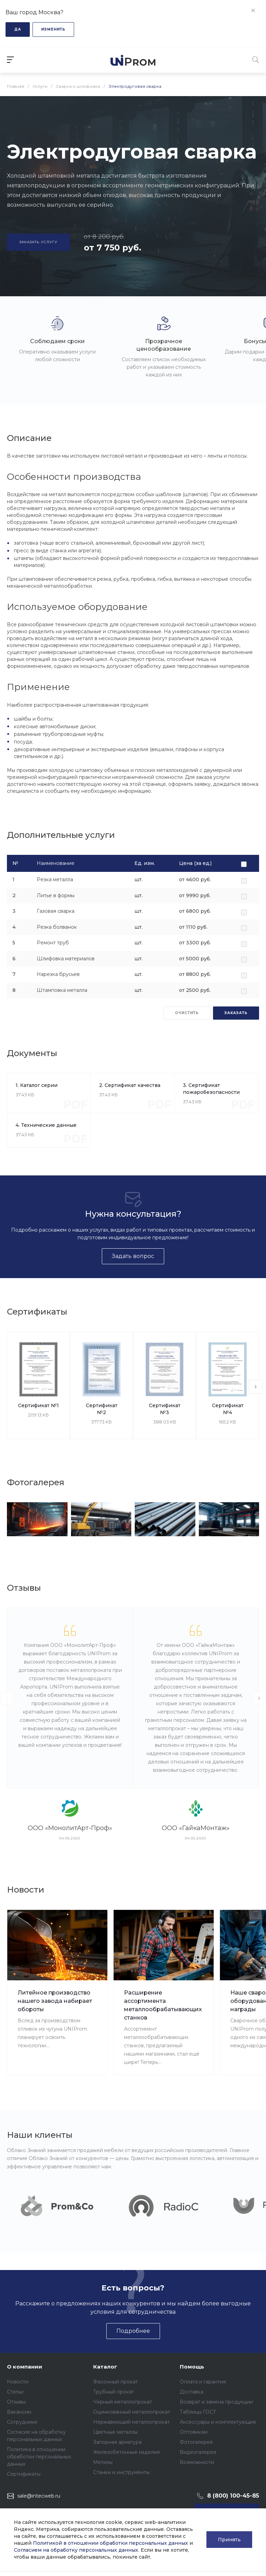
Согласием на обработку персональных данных (76, 2550)
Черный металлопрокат (122, 2402)
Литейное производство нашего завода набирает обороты (55, 2001)
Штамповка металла (62, 990)
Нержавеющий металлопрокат (131, 2422)
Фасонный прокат (115, 2382)
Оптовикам (193, 2432)
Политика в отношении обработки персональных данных (39, 2456)
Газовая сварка (55, 911)
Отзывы (16, 2402)
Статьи (15, 2392)
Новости (17, 2382)
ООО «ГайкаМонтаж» (196, 1828)
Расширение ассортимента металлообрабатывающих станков (163, 2005)
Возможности (197, 2462)
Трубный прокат (113, 2392)
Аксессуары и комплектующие (218, 2422)
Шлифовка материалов (66, 958)
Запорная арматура (117, 2442)
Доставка (191, 2392)
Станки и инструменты (121, 2472)
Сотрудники (22, 2422)
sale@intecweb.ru (38, 2496)
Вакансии (19, 2412)
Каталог (105, 2366)
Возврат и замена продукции (216, 2402)
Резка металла (55, 879)
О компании (24, 2366)
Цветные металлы (115, 2432)
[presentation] (256, 1387)
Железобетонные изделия (126, 2452)
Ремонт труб (53, 943)
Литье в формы (55, 895)
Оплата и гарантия (203, 2382)
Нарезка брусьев (58, 974)
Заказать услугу (38, 242)
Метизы (103, 2462)
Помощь (192, 2366)
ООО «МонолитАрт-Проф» (70, 1828)
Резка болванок (57, 927)
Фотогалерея (196, 2442)
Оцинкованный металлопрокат (131, 2412)
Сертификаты (24, 2474)
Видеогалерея (198, 2452)
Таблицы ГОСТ (198, 2412)
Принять (229, 2539)
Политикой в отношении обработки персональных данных (110, 2543)
